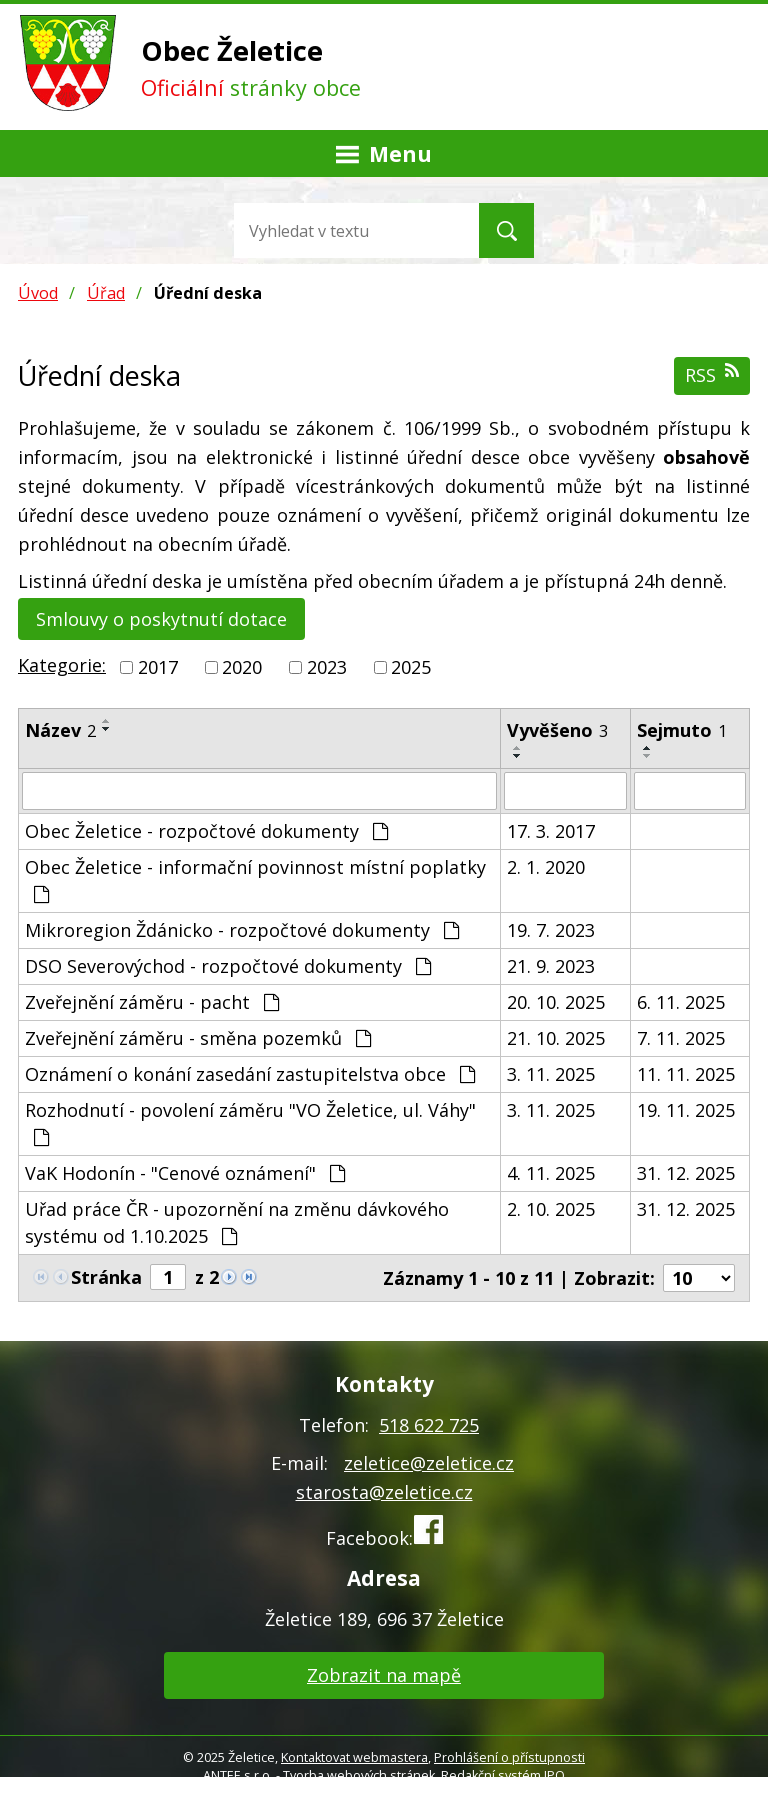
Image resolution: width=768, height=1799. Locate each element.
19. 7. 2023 (551, 930)
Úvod (38, 293)
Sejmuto (682, 730)
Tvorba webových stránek (359, 1775)
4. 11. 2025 (551, 1173)
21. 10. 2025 (556, 1038)
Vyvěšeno (557, 730)
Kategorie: (62, 665)
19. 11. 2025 (686, 1110)
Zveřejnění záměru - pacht (152, 1002)
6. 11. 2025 (681, 1002)
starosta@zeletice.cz (384, 1492)
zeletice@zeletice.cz (429, 1463)
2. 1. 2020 (546, 867)
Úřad (106, 293)
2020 (242, 667)
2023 (327, 667)
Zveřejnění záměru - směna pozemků (198, 1038)
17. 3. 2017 (551, 831)
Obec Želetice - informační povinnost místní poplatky (255, 879)
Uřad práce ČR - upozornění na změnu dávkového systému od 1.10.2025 (237, 1222)
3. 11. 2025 (551, 1074)
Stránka (106, 1277)
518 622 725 (429, 1425)
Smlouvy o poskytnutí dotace (161, 619)
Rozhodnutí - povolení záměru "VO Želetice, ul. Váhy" (250, 1122)
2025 (411, 667)
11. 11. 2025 (686, 1074)
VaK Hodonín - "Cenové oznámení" (185, 1173)
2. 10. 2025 (551, 1209)
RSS (712, 374)
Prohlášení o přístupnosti (509, 1757)
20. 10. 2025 (556, 1002)
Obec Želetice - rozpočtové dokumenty (206, 831)
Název (60, 730)
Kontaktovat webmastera (354, 1757)
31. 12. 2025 (686, 1173)
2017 (158, 667)
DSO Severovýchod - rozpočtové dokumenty (228, 966)
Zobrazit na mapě (384, 1675)
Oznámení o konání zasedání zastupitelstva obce (250, 1074)
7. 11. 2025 (681, 1038)
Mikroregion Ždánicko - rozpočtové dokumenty (242, 930)
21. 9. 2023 (551, 966)
